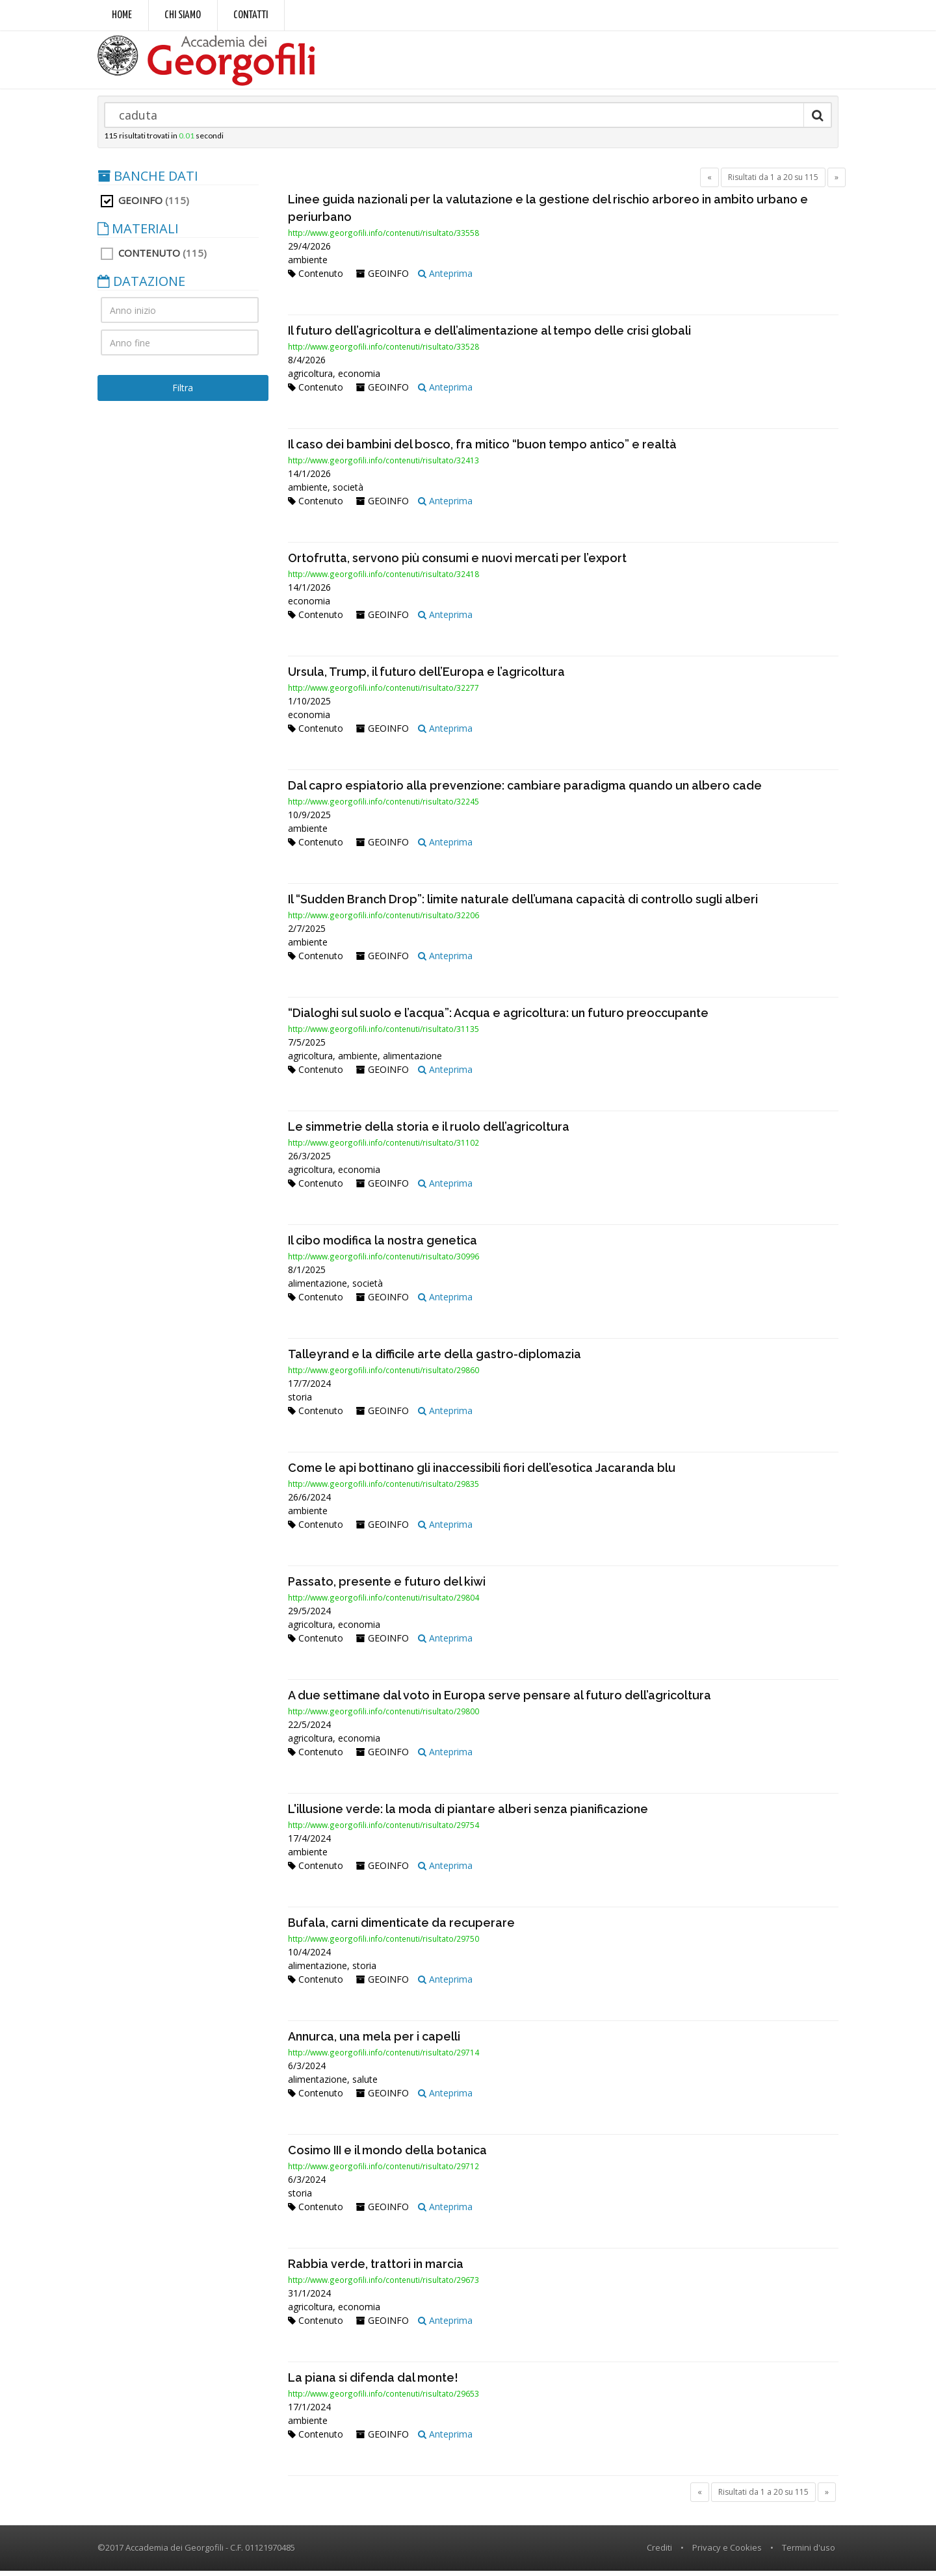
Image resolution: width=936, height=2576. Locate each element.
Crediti (659, 2552)
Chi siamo (182, 15)
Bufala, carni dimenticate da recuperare (401, 1928)
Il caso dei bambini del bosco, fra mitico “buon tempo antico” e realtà (482, 449)
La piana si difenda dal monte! (373, 2382)
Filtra (182, 393)
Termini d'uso (808, 2552)
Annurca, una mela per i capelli (374, 2041)
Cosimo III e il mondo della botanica (387, 2155)
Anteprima (445, 278)
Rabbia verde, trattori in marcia (375, 2269)
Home (122, 15)
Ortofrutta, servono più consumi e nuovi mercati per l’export (457, 563)
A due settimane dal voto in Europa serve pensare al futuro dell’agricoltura (499, 1700)
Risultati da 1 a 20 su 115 (773, 182)
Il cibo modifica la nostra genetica (382, 1245)
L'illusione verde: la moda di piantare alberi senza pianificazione (468, 1814)
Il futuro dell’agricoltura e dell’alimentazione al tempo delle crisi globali (489, 335)
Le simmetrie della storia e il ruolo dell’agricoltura (428, 1132)
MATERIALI (138, 233)
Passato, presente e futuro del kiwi (387, 1586)
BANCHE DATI (148, 181)
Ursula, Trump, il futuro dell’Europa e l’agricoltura (426, 677)
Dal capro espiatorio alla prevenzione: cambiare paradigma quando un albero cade (525, 790)
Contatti (250, 15)
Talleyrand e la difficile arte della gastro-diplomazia (434, 1359)
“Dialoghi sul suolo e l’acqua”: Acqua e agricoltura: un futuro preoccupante (498, 1018)
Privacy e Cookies (727, 2552)
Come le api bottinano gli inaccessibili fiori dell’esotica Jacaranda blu (481, 1473)
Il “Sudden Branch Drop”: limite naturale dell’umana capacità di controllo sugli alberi (523, 904)
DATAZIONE (141, 286)
